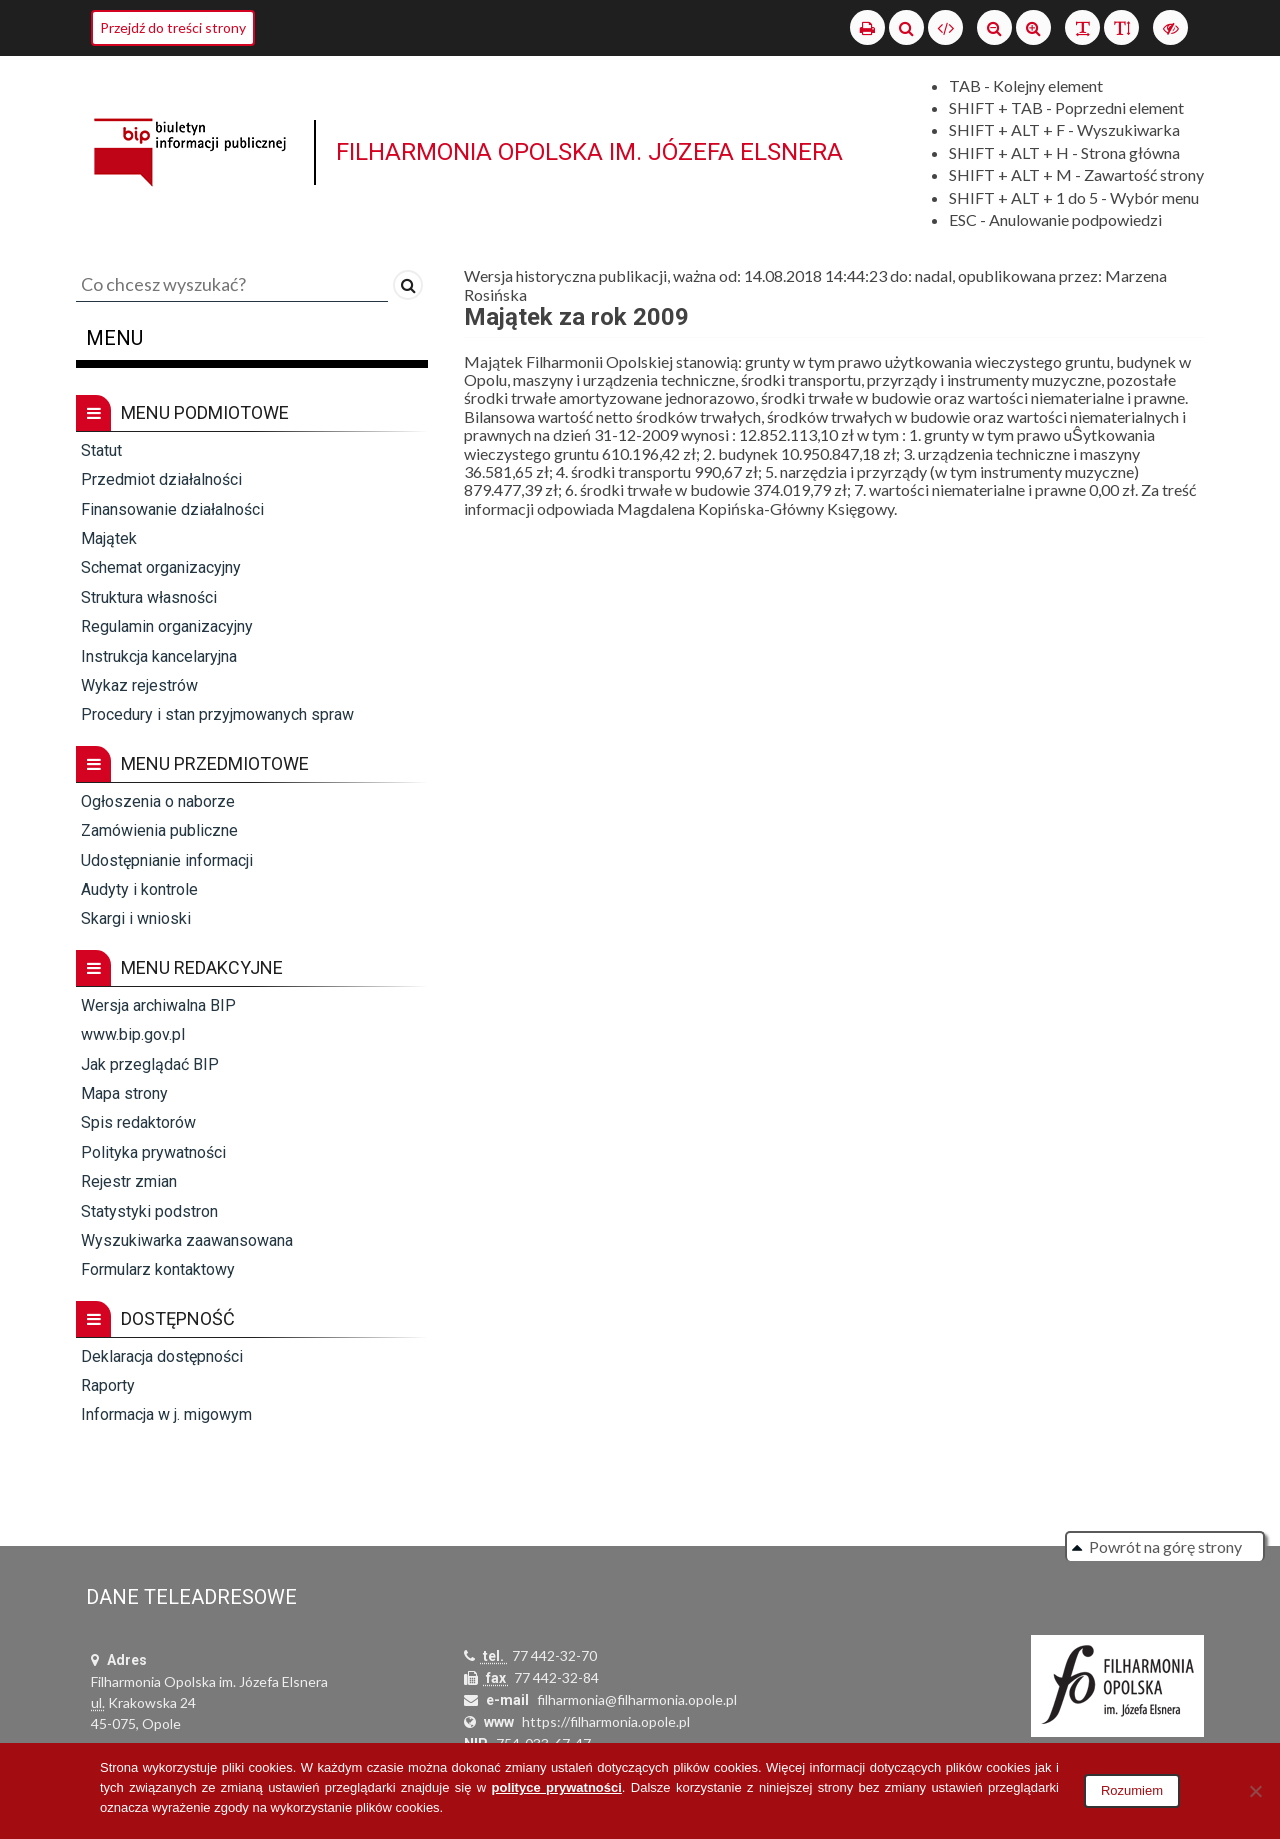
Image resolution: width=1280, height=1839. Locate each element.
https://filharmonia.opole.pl (606, 1721)
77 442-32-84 (556, 1677)
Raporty (108, 1385)
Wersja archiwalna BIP (158, 1005)
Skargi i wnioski (136, 918)
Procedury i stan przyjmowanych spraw (217, 714)
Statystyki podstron (149, 1211)
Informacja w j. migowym (166, 1414)
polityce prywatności (557, 1787)
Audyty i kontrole (139, 889)
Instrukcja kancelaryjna (159, 656)
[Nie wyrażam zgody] (1255, 1791)
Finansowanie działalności (172, 509)
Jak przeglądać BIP (150, 1064)
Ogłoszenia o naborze (158, 801)
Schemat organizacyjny (161, 567)
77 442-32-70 (554, 1655)
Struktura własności (149, 597)
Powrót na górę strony (1165, 1546)
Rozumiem (1132, 1790)
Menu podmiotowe (182, 413)
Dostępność (155, 1319)
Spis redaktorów (138, 1122)
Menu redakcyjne (179, 968)
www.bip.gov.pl (133, 1034)
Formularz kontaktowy (158, 1269)
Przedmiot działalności (161, 479)
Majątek (109, 538)
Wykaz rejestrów (139, 685)
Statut (101, 450)
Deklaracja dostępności (162, 1356)
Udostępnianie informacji (167, 860)
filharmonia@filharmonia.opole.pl (637, 1699)
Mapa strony (124, 1093)
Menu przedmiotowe (192, 764)
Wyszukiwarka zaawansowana (187, 1240)
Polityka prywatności (153, 1152)
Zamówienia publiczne (159, 830)
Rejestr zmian (129, 1181)
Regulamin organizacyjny (167, 626)
